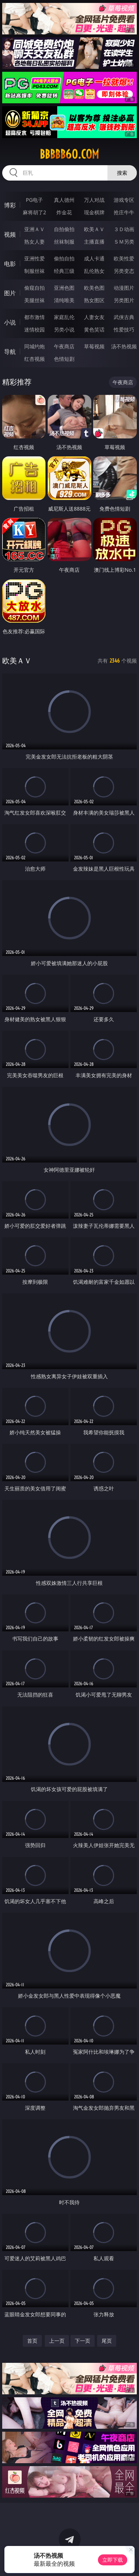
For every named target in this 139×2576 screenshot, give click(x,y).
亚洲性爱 (34, 258)
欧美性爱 (124, 258)
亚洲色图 (64, 287)
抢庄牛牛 (124, 212)
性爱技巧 (124, 329)
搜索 (122, 172)
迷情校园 (34, 329)
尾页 (107, 2340)
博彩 (10, 205)
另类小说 (64, 329)
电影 (10, 264)
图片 (10, 293)
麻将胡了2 (34, 212)
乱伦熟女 (94, 270)
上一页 (57, 2340)
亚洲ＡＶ (34, 229)
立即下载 (112, 2559)
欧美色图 (94, 287)
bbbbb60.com (69, 154)
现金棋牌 (94, 212)
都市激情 (34, 317)
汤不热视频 (124, 346)
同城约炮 (34, 346)
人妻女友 (94, 317)
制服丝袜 (34, 270)
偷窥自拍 (34, 287)
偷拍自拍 (64, 258)
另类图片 (124, 300)
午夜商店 (64, 346)
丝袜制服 (64, 241)
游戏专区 (124, 199)
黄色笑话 (94, 329)
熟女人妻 (34, 241)
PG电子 (34, 199)
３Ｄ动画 (124, 229)
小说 (10, 322)
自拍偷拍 (64, 229)
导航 (10, 352)
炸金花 (64, 212)
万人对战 (94, 199)
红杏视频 (34, 358)
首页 (32, 2340)
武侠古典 (124, 317)
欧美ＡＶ (94, 229)
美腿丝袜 (34, 300)
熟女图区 (94, 300)
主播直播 (94, 241)
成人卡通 (94, 258)
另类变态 (124, 270)
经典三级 (64, 270)
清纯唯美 (64, 300)
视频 (10, 234)
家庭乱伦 (64, 317)
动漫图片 (124, 287)
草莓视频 (94, 346)
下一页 (82, 2340)
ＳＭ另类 (124, 241)
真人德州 (64, 199)
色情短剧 (64, 358)
